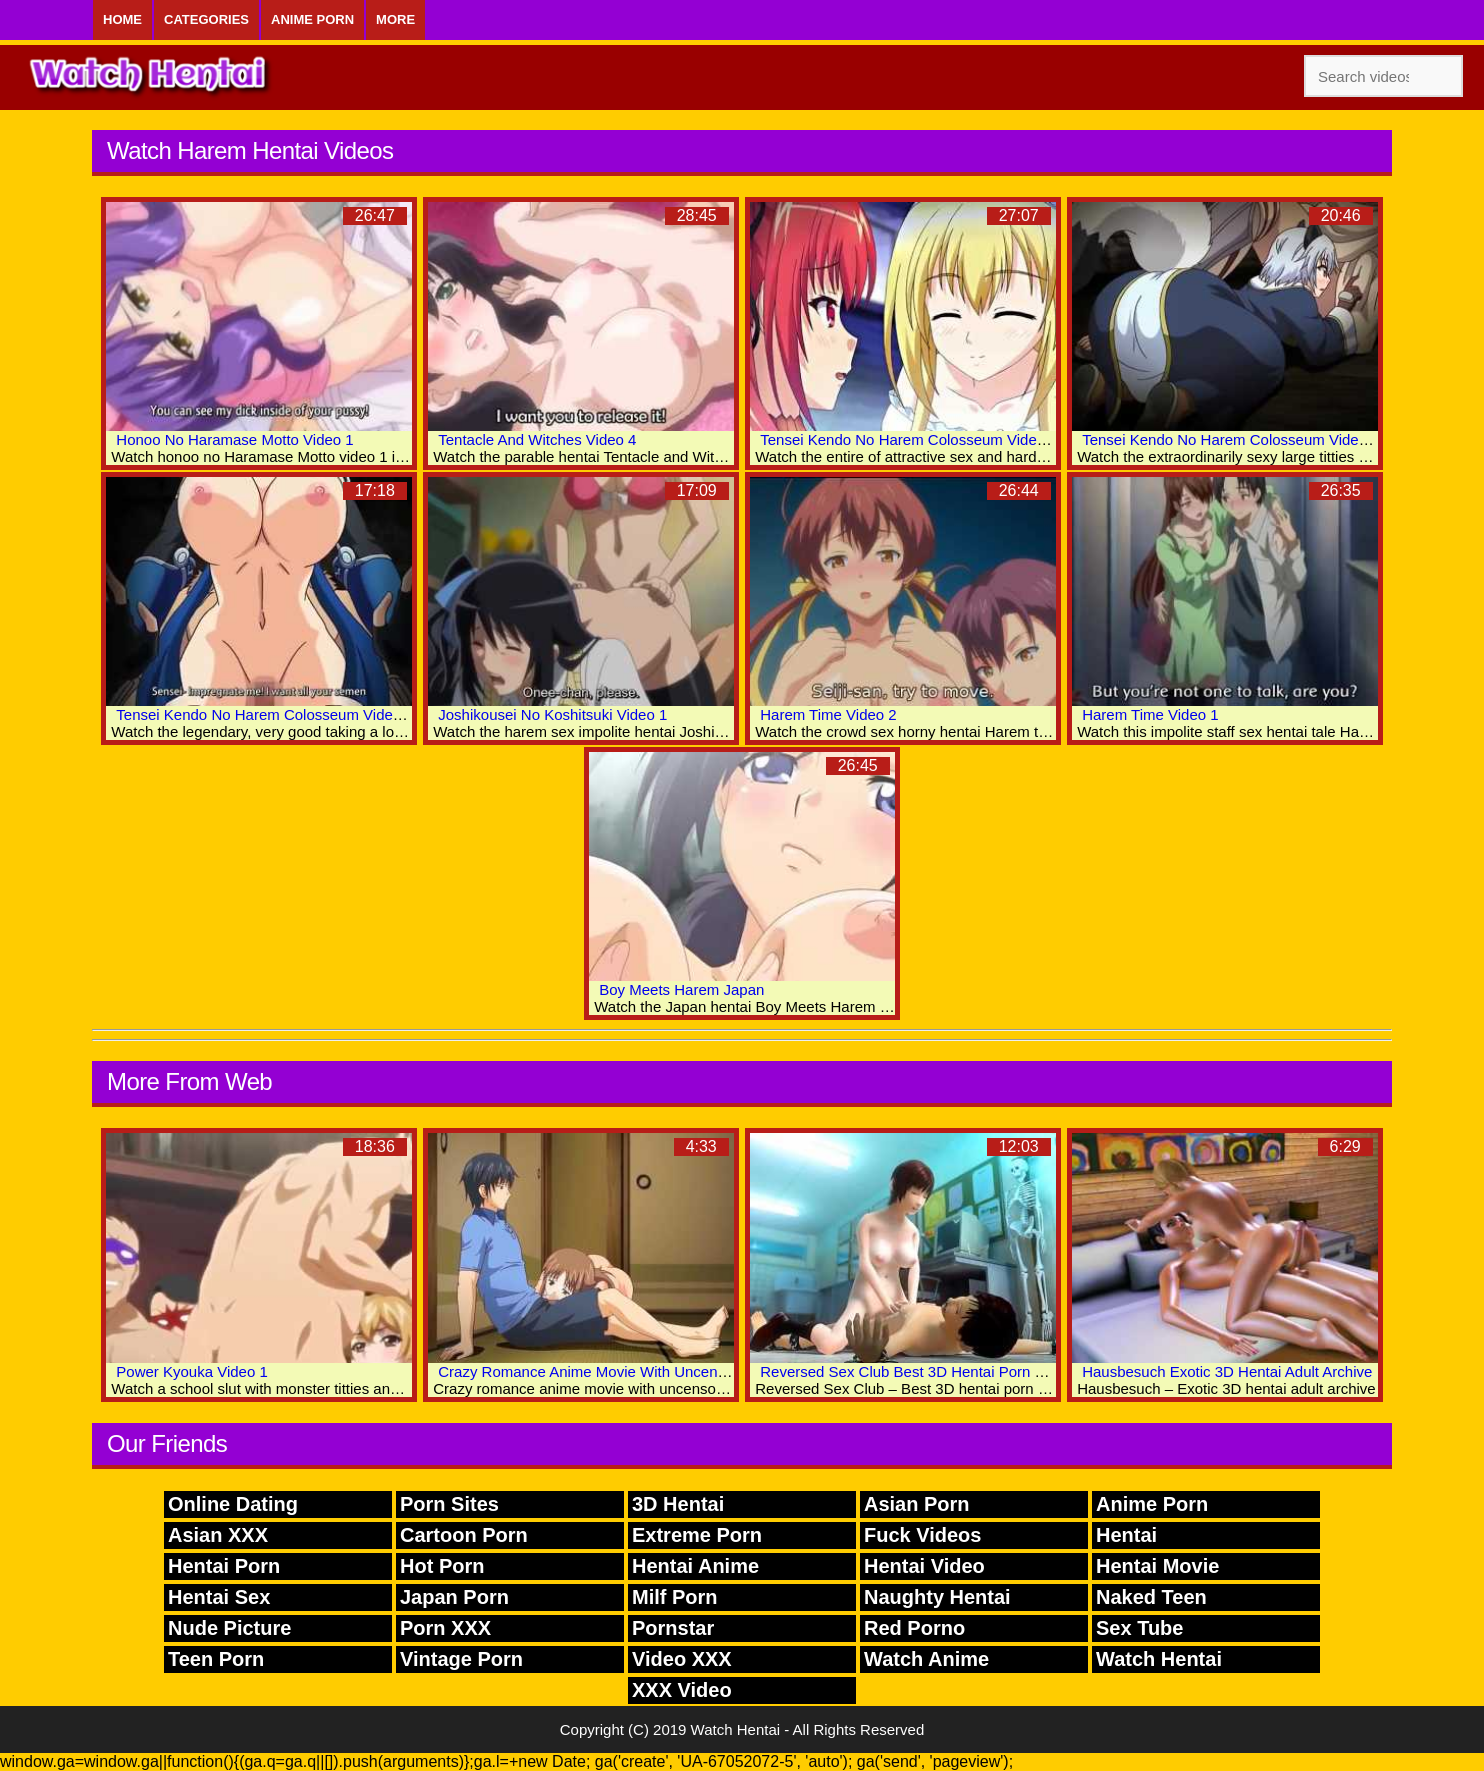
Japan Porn (454, 1597)
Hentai (1126, 1535)
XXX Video (682, 1690)
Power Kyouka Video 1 (192, 1371)
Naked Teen (1151, 1597)
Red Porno (914, 1628)
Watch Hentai (1159, 1659)
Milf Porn (675, 1597)
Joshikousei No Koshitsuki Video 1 (552, 714)
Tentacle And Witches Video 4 (537, 439)
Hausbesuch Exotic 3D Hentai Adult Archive (1227, 1371)
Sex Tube (1139, 1628)
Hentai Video (924, 1566)
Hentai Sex (219, 1597)
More (395, 19)
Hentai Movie (1157, 1566)
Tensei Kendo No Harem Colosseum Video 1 (264, 714)
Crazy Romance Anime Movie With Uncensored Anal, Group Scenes (665, 1371)
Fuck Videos (922, 1535)
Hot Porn (442, 1566)
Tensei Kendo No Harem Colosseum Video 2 (1230, 439)
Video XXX (682, 1659)
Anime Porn (312, 19)
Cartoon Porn (464, 1535)
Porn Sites (449, 1504)
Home (122, 19)
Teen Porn (216, 1659)
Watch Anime (926, 1659)
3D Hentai (678, 1504)
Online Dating (233, 1504)
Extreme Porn (697, 1535)
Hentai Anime (695, 1566)
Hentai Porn (224, 1566)
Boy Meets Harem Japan (681, 989)
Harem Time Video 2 (828, 714)
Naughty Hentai (937, 1597)
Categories (206, 19)
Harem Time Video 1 (1150, 714)
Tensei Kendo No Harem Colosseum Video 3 (908, 439)
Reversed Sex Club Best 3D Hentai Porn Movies (921, 1371)
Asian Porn (917, 1504)
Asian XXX (218, 1535)
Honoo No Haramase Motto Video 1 (234, 439)
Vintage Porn (461, 1659)
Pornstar (673, 1628)
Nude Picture (229, 1628)
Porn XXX (445, 1628)
